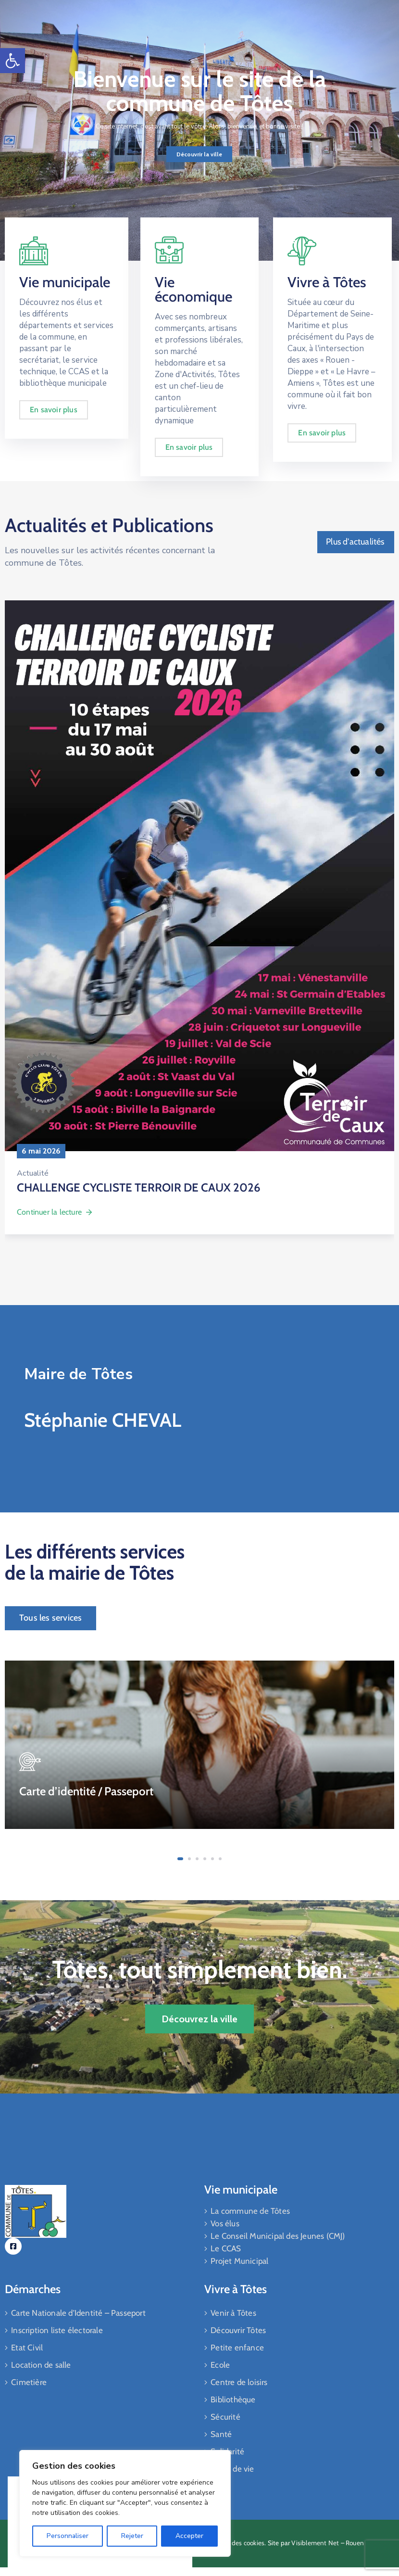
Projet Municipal (239, 2261)
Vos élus (225, 2223)
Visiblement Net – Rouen (327, 2543)
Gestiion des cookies (235, 2543)
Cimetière (29, 2382)
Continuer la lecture (55, 1212)
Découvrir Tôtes (238, 2330)
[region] (125, 2503)
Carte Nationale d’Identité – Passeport (78, 2313)
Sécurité (225, 2417)
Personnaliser (67, 2535)
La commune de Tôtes (250, 2211)
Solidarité (227, 2451)
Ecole (220, 2365)
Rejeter (132, 2535)
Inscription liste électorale (57, 2330)
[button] (12, 60)
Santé (221, 2434)
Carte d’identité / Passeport (86, 1791)
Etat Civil (27, 2347)
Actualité (33, 1173)
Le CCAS (226, 2248)
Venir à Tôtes (233, 2313)
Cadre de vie (232, 2469)
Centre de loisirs (239, 2382)
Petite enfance (237, 2347)
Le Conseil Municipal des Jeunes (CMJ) (278, 2236)
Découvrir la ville (199, 154)
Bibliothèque (233, 2399)
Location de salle (41, 2365)
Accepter (189, 2535)
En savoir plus (53, 413)
